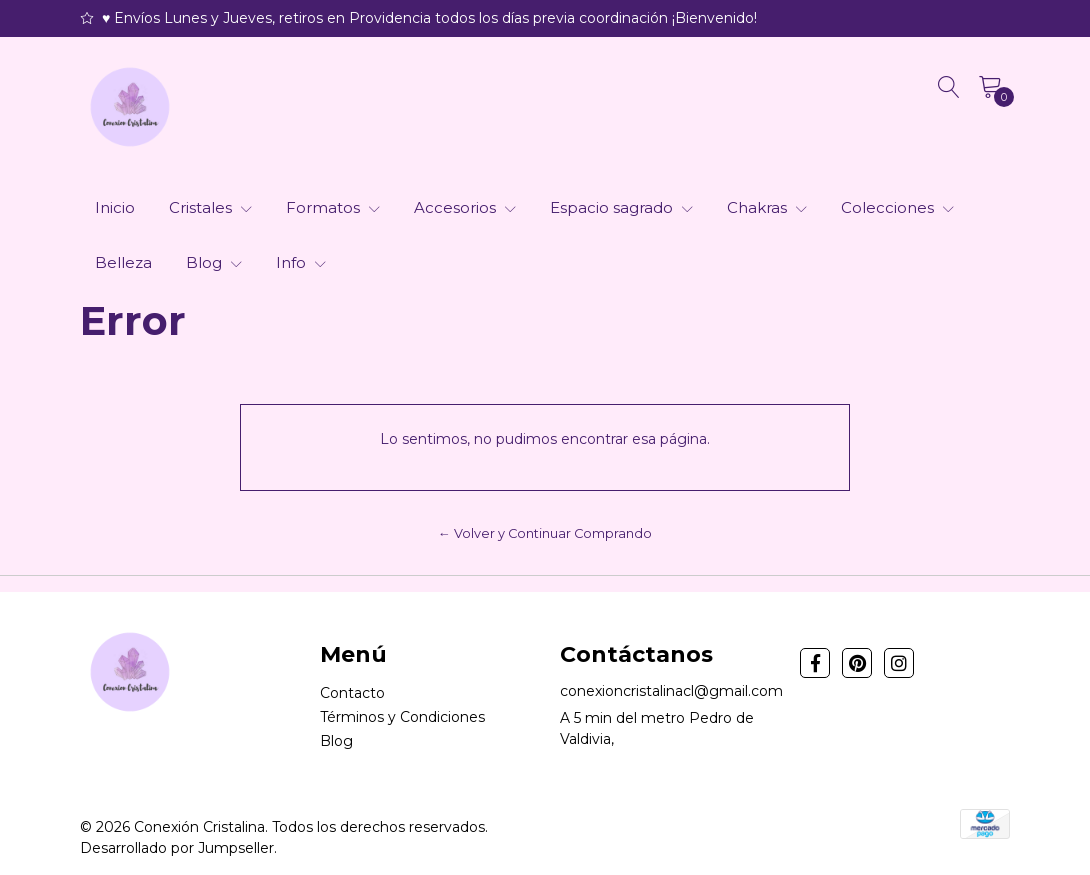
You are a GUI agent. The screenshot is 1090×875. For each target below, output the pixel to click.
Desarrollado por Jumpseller (177, 848)
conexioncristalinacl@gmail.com (671, 691)
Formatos (333, 207)
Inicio (115, 207)
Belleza (123, 262)
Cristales (210, 207)
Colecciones (897, 207)
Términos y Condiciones (402, 717)
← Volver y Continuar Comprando (545, 533)
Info (301, 262)
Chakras (767, 207)
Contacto (352, 693)
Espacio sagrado (621, 207)
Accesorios (465, 207)
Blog (214, 262)
